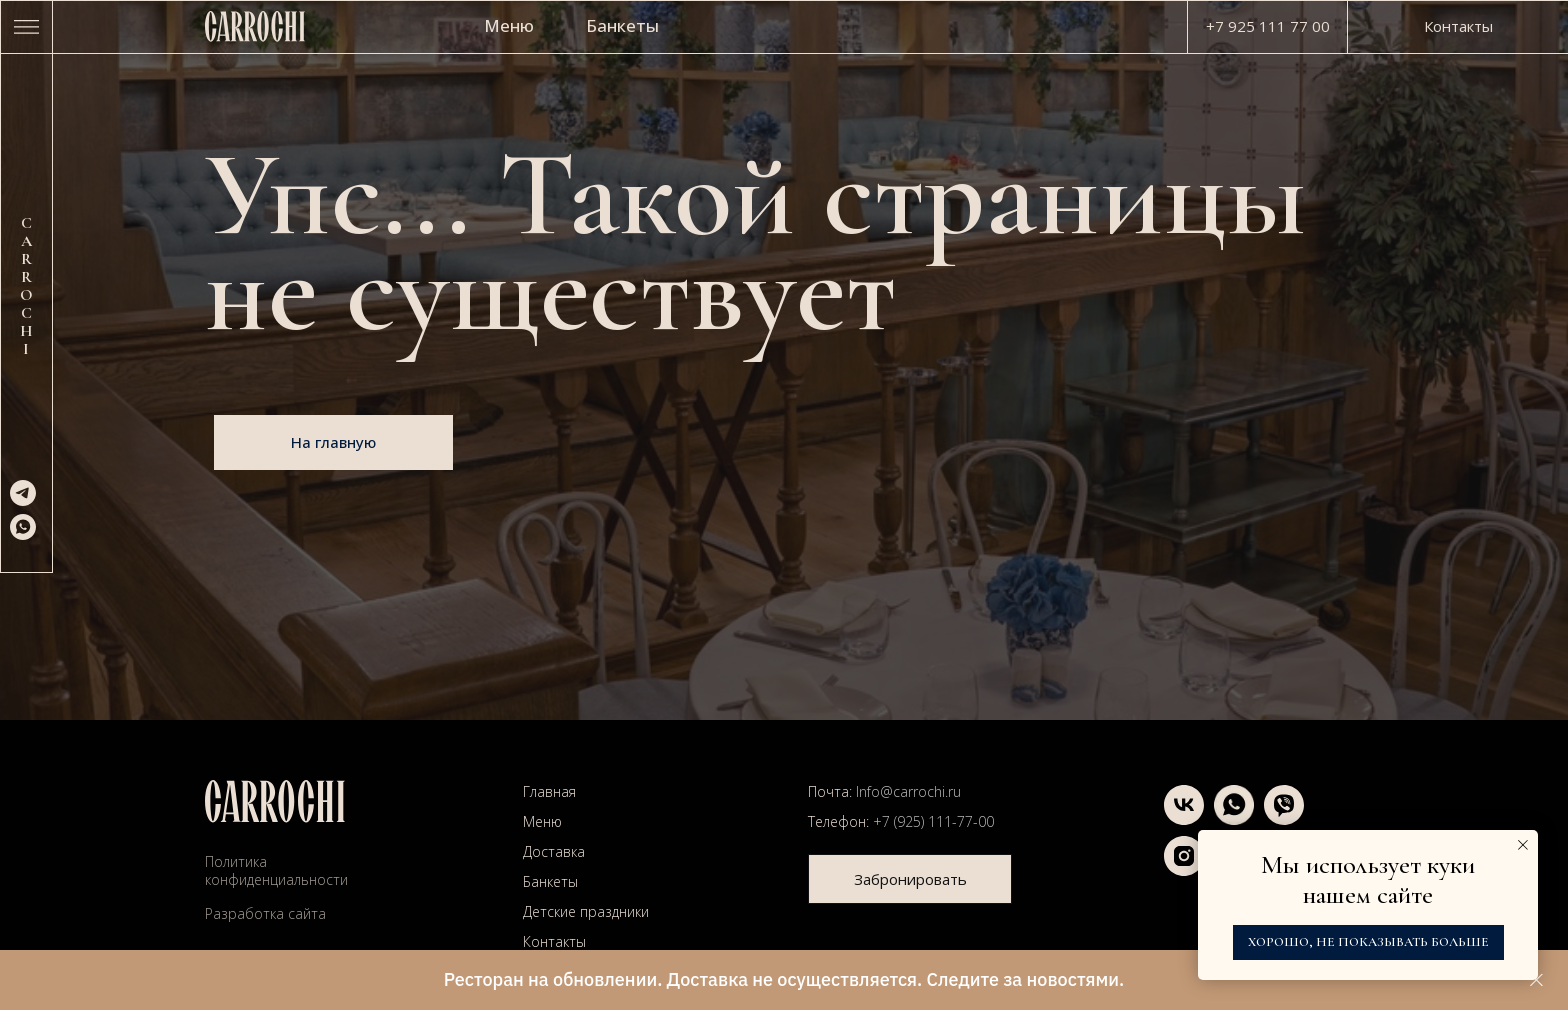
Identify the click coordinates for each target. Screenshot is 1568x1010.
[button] (910, 879)
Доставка (554, 851)
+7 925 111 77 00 (1268, 26)
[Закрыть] (1536, 980)
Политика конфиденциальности (276, 870)
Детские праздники (586, 911)
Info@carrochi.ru (908, 791)
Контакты (554, 941)
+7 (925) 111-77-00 (933, 821)
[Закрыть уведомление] (1523, 845)
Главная (549, 791)
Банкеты (622, 25)
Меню (509, 25)
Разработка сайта (265, 913)
